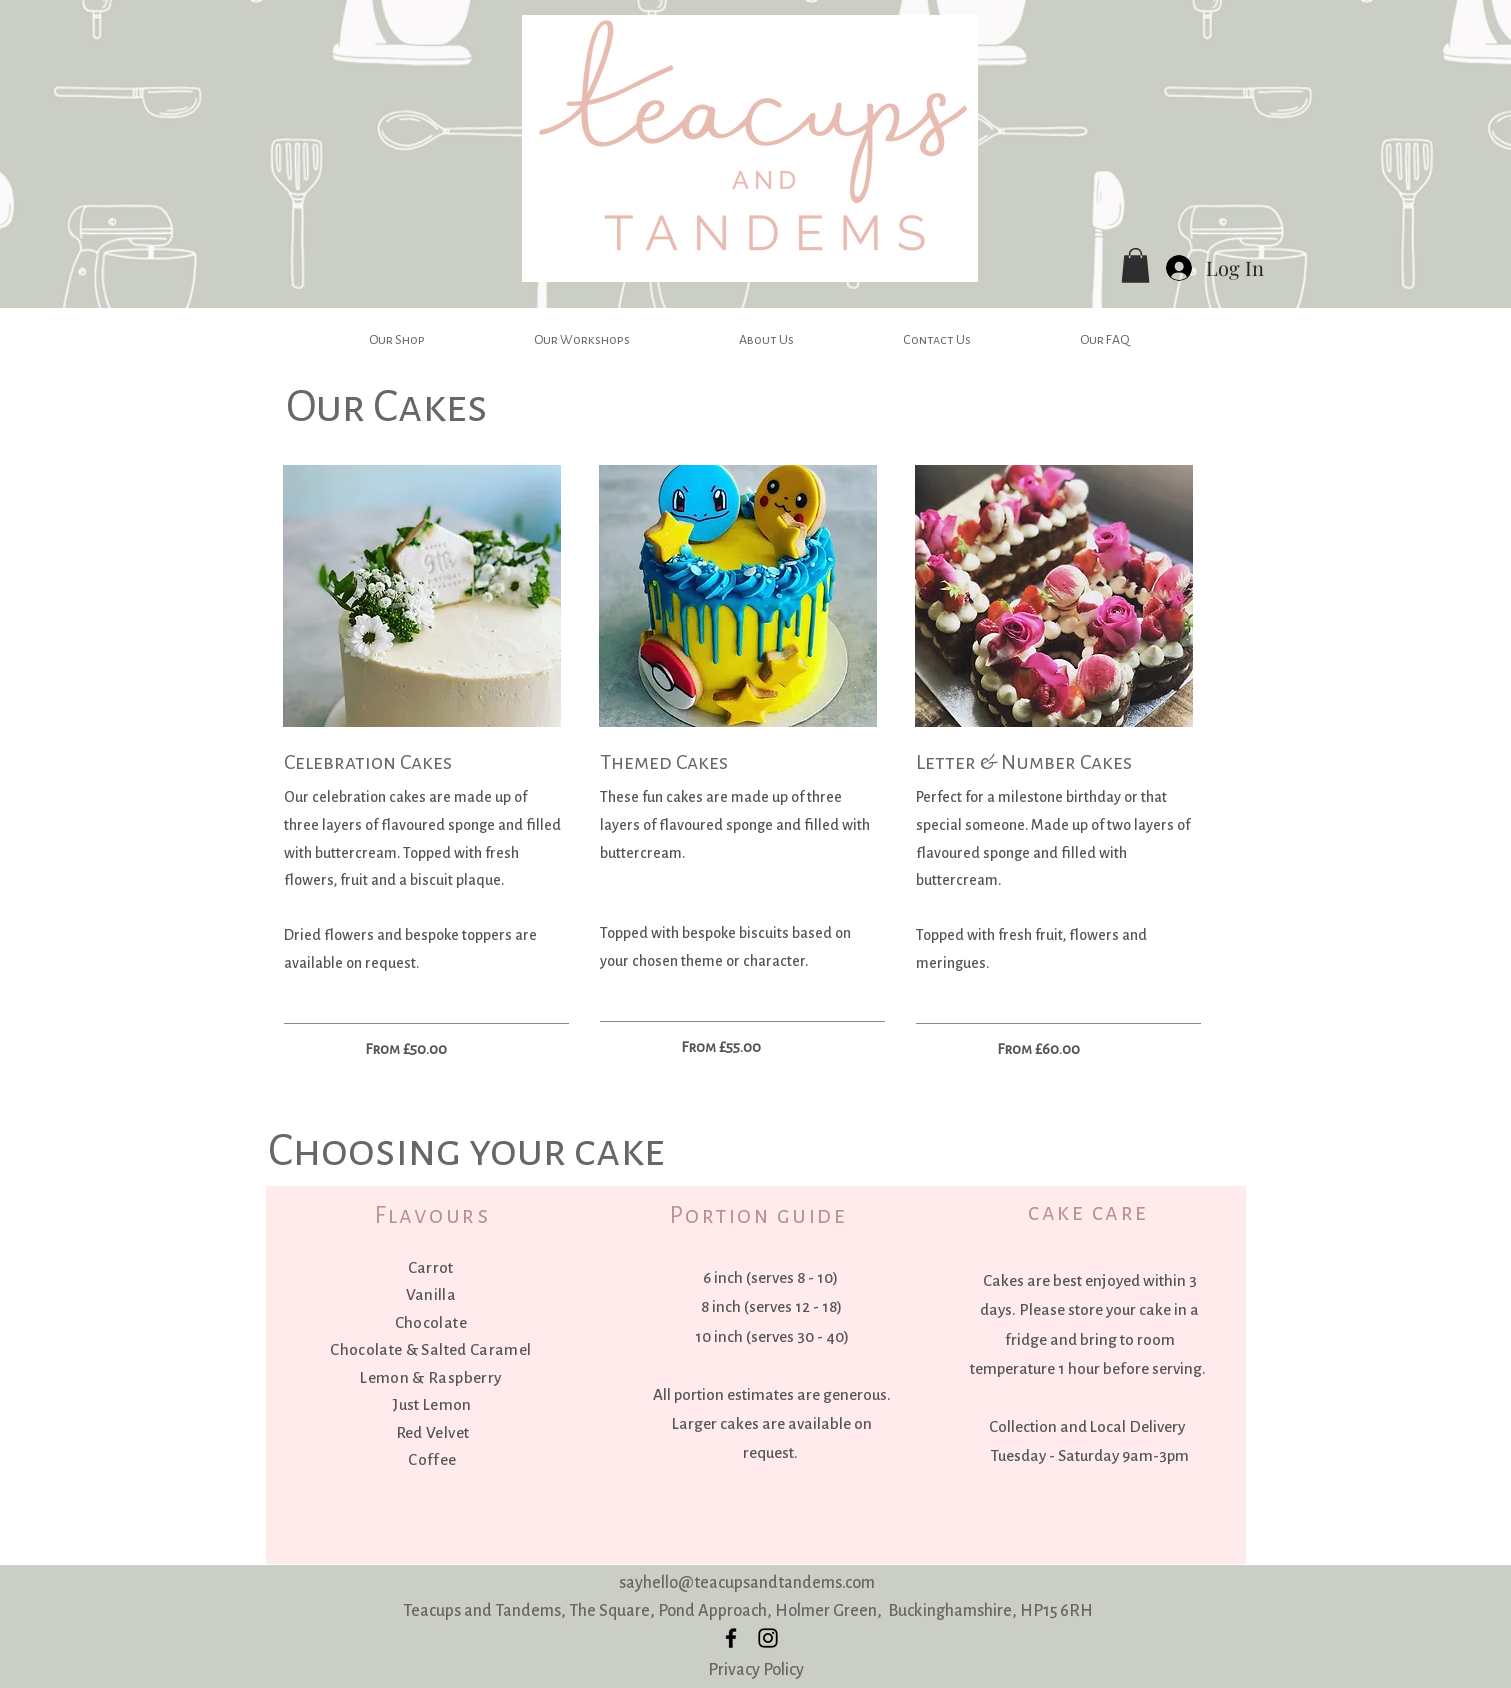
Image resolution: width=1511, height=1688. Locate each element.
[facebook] (731, 1638)
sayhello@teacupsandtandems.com (747, 1582)
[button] (1135, 265)
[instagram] (768, 1638)
